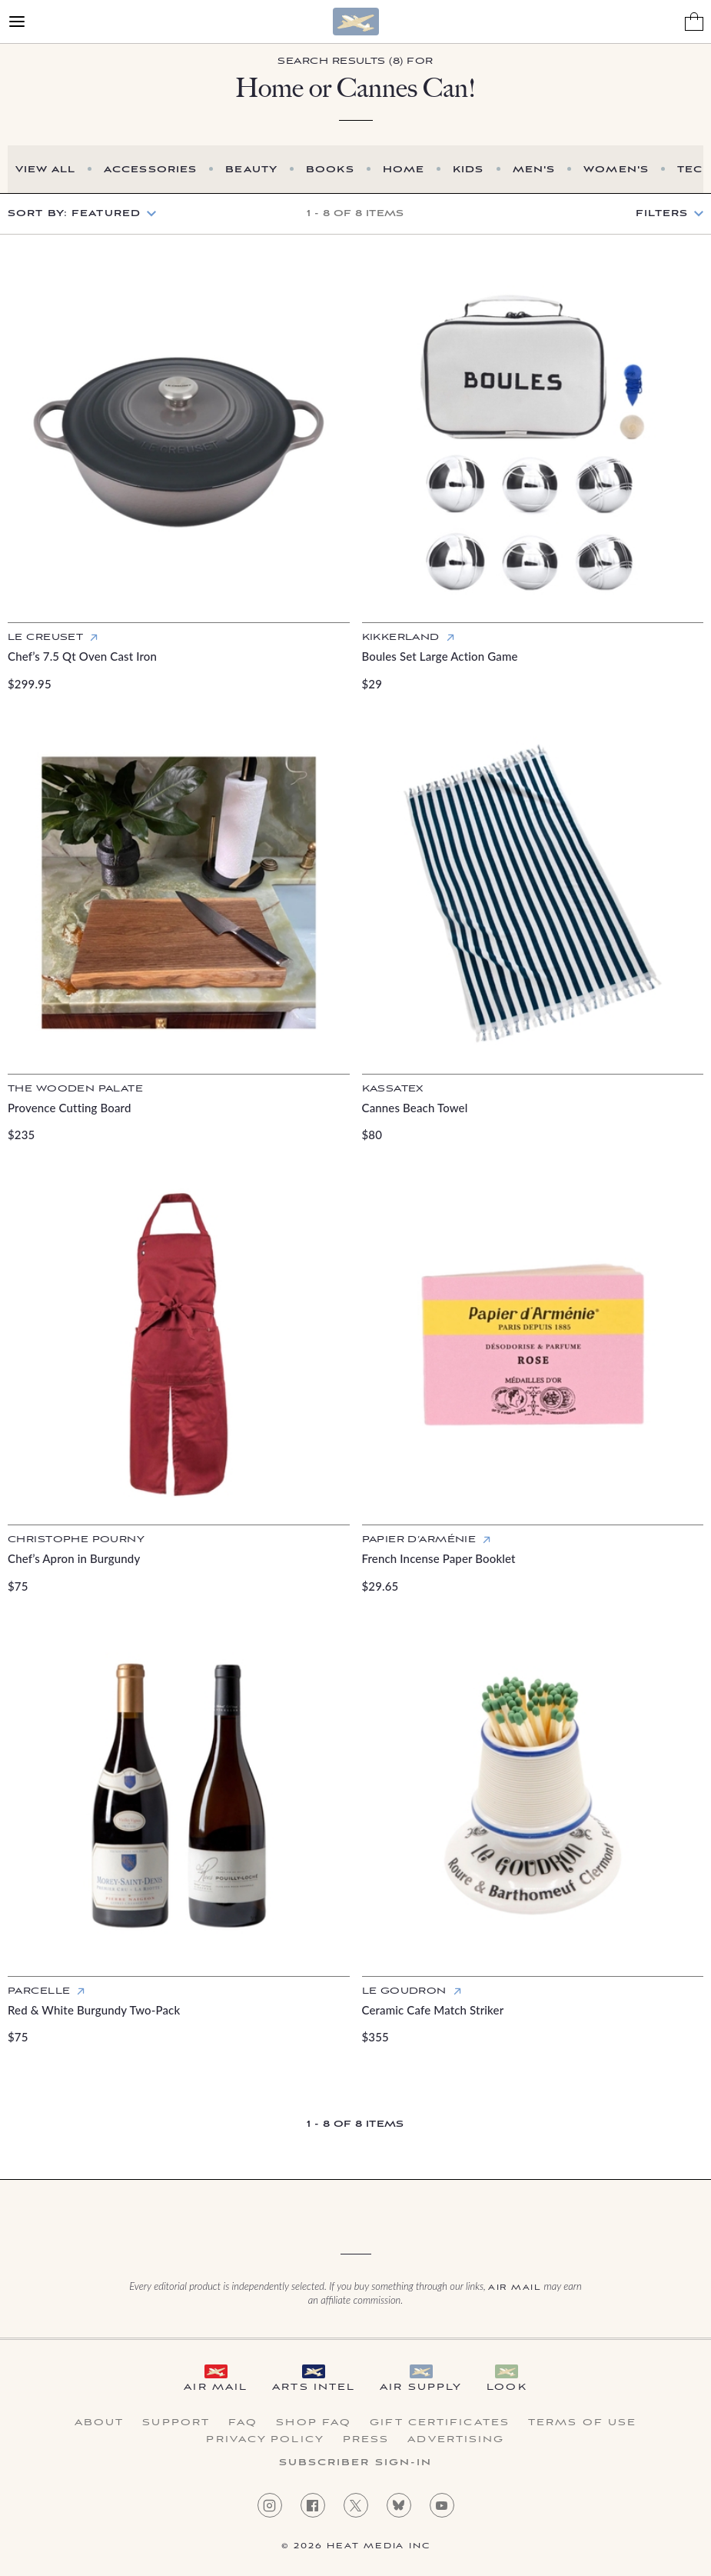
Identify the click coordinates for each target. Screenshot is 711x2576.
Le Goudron (404, 1991)
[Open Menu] (17, 21)
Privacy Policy (265, 2439)
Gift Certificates (440, 2423)
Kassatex (393, 1089)
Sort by (74, 213)
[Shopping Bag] (694, 21)
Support (176, 2423)
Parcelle (39, 1991)
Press (366, 2439)
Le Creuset (45, 637)
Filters (662, 213)
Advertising (455, 2439)
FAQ (242, 2423)
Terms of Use (582, 2423)
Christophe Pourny (76, 1539)
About (100, 2423)
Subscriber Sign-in (356, 2463)
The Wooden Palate (75, 1089)
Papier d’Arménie (419, 1539)
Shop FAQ (313, 2423)
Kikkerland (401, 637)
